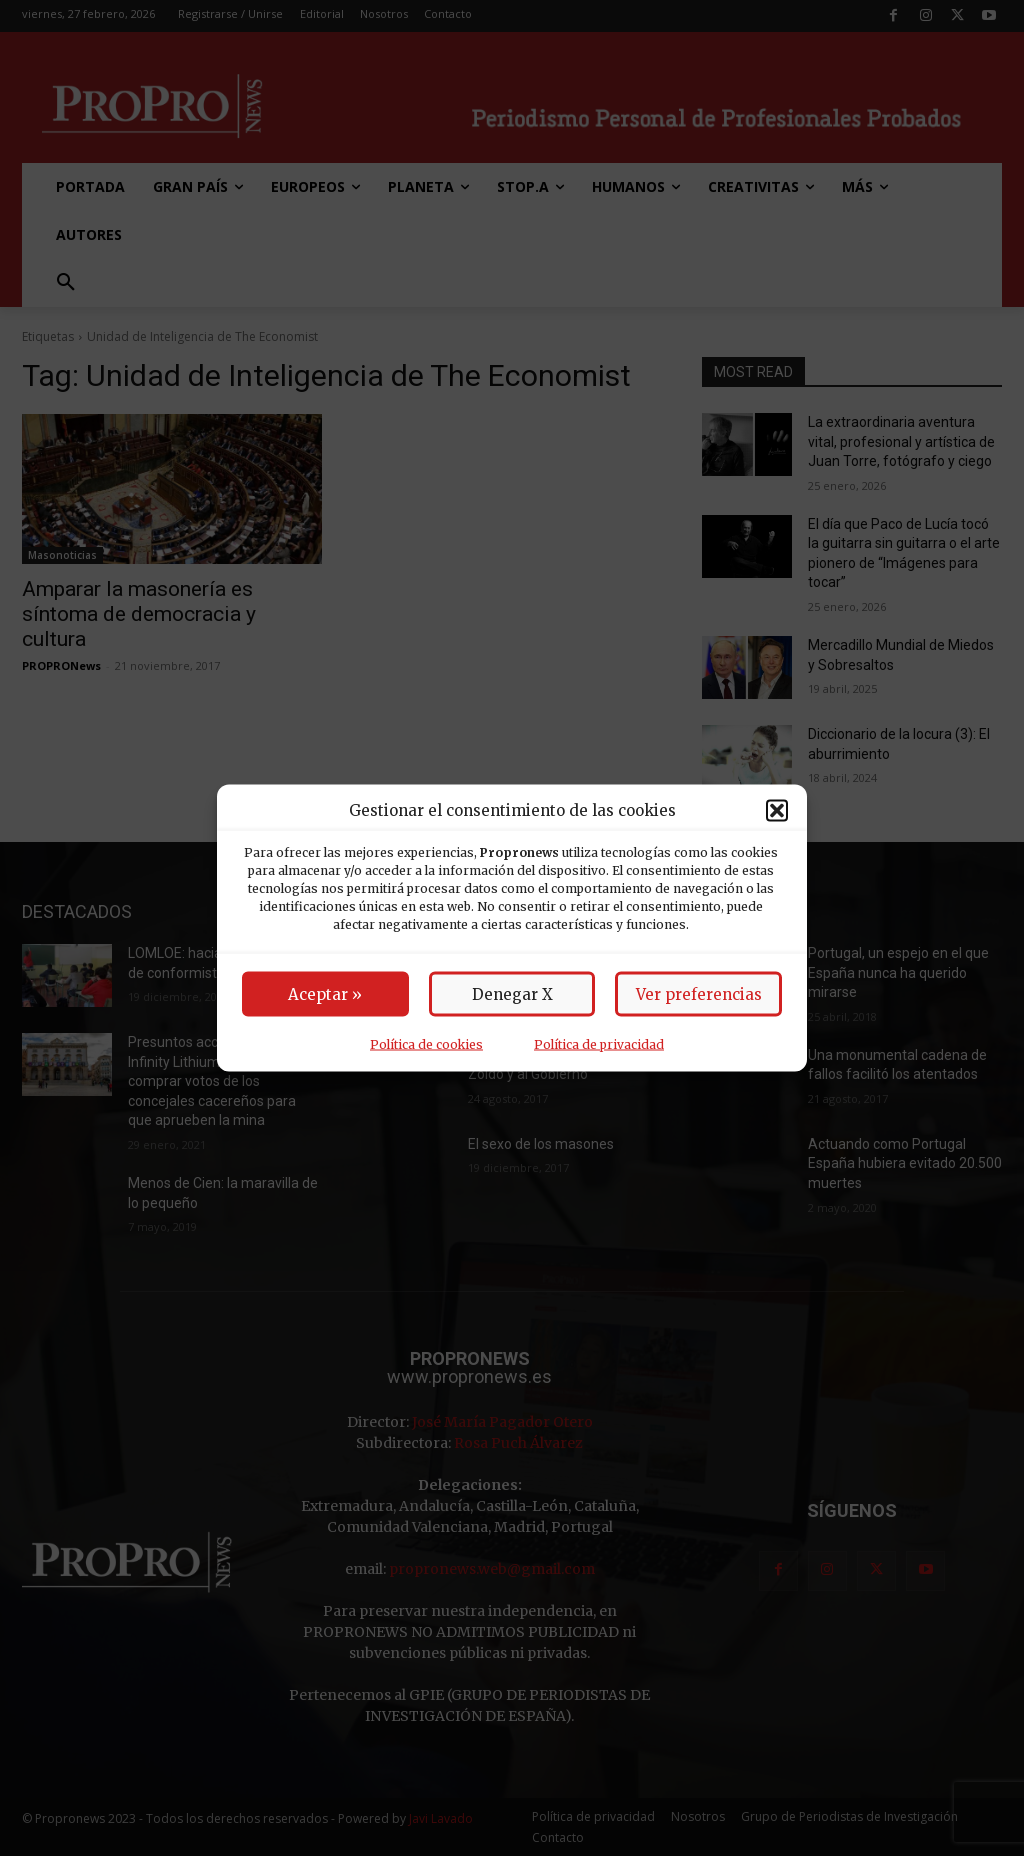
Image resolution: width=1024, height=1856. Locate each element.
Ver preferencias (699, 994)
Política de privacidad (599, 1044)
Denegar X (512, 994)
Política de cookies (426, 1044)
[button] (777, 810)
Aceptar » (325, 994)
